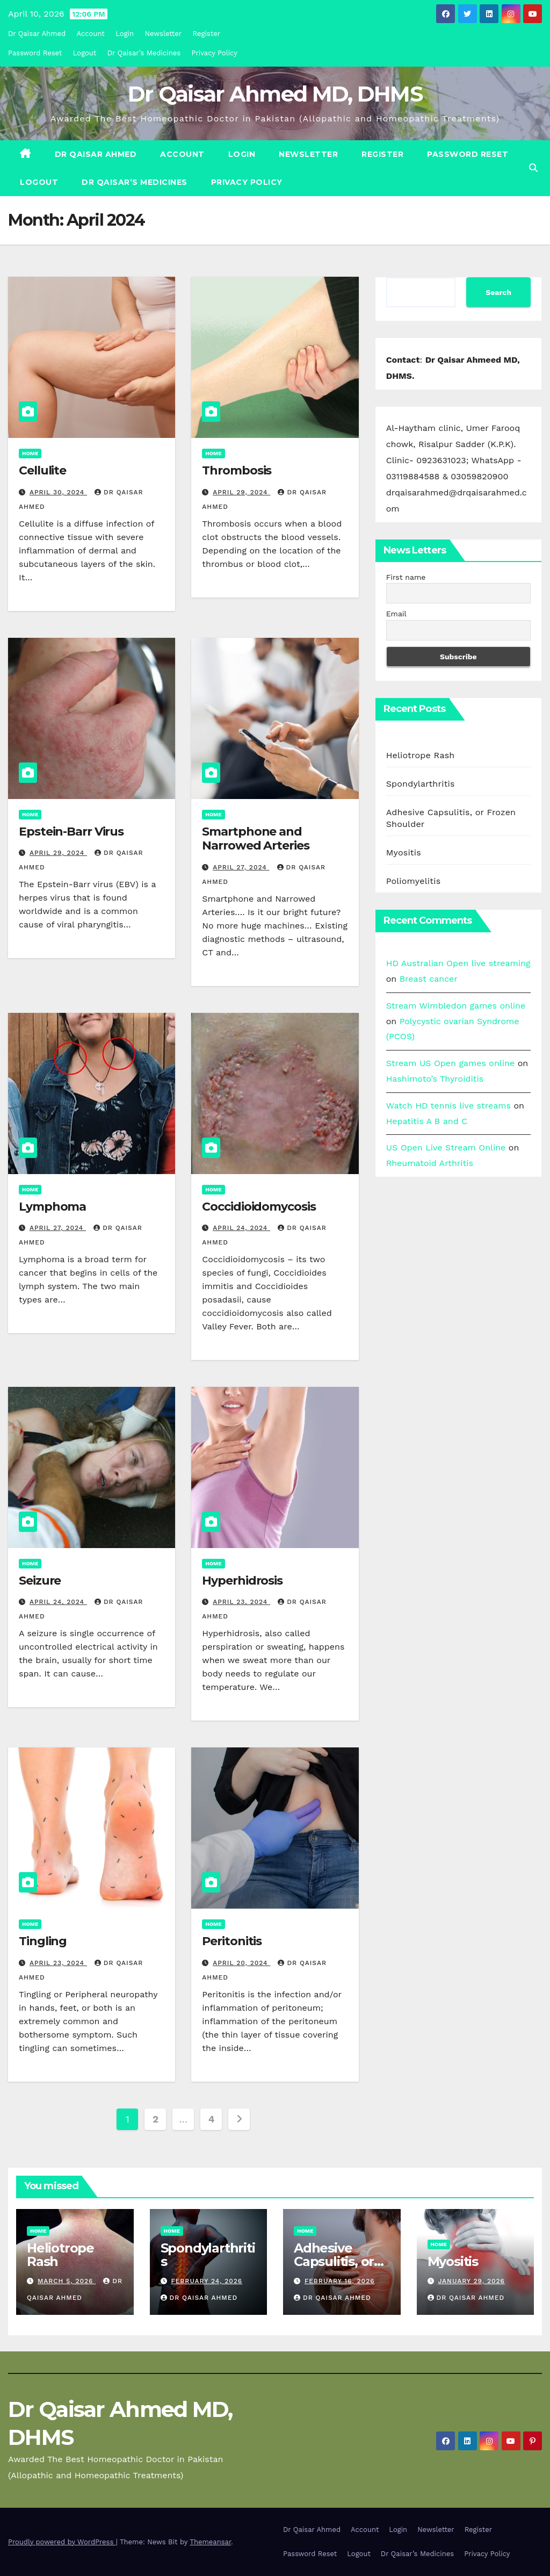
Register (206, 34)
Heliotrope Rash (420, 755)
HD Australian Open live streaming (458, 963)
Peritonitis (232, 1941)
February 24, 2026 (206, 2281)
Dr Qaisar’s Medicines (143, 53)
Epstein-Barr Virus (71, 831)
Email (396, 613)
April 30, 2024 (58, 492)
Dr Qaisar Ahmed (37, 34)
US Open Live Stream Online (446, 1147)
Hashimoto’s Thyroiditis (434, 1079)
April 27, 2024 (241, 867)
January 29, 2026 (471, 2281)
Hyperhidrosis (242, 1580)
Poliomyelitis (413, 881)
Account (91, 34)
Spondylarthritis (420, 784)
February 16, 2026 (340, 2281)
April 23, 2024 (241, 1602)
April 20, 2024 (241, 1963)
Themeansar (210, 2542)
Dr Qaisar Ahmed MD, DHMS (275, 94)
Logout (85, 53)
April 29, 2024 (241, 492)
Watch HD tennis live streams (448, 1105)
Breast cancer (429, 979)
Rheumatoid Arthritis (429, 1163)
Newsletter (163, 34)
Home (30, 453)
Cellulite (42, 470)
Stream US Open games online (450, 1063)
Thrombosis (236, 470)
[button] (533, 168)
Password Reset (35, 53)
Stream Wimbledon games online (456, 1006)
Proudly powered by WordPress (62, 2542)
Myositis (403, 852)
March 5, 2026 (67, 2281)
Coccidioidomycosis (258, 1206)
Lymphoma (52, 1206)
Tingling (43, 1941)
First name (406, 577)
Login (124, 34)
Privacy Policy (214, 53)
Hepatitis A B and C (427, 1121)
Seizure (40, 1580)
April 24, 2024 (241, 1228)
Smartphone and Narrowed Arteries (255, 838)
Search (498, 292)
